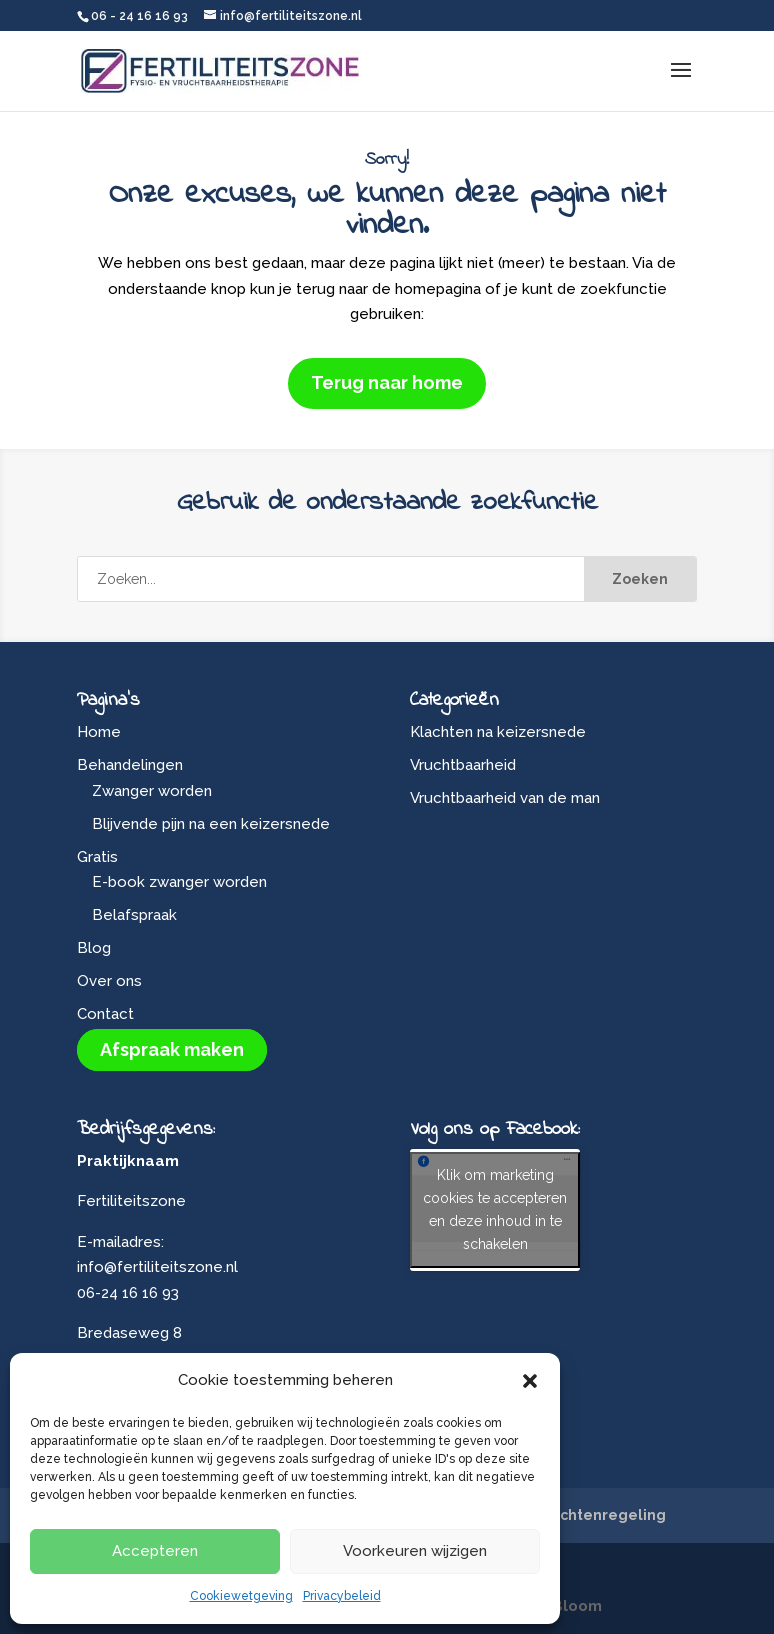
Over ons (109, 981)
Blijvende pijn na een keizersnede (211, 824)
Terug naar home (387, 382)
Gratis (97, 857)
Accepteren (155, 1551)
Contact (105, 1014)
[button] (530, 1381)
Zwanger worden (152, 791)
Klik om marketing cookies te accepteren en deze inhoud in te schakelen (495, 1209)
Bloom (577, 1606)
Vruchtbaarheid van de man (505, 798)
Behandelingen (130, 765)
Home (99, 732)
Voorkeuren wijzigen (415, 1551)
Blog (94, 948)
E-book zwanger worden (179, 882)
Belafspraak (134, 915)
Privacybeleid (342, 1596)
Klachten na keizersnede (498, 732)
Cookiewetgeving (241, 1596)
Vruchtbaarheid (463, 765)
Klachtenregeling (601, 1515)
